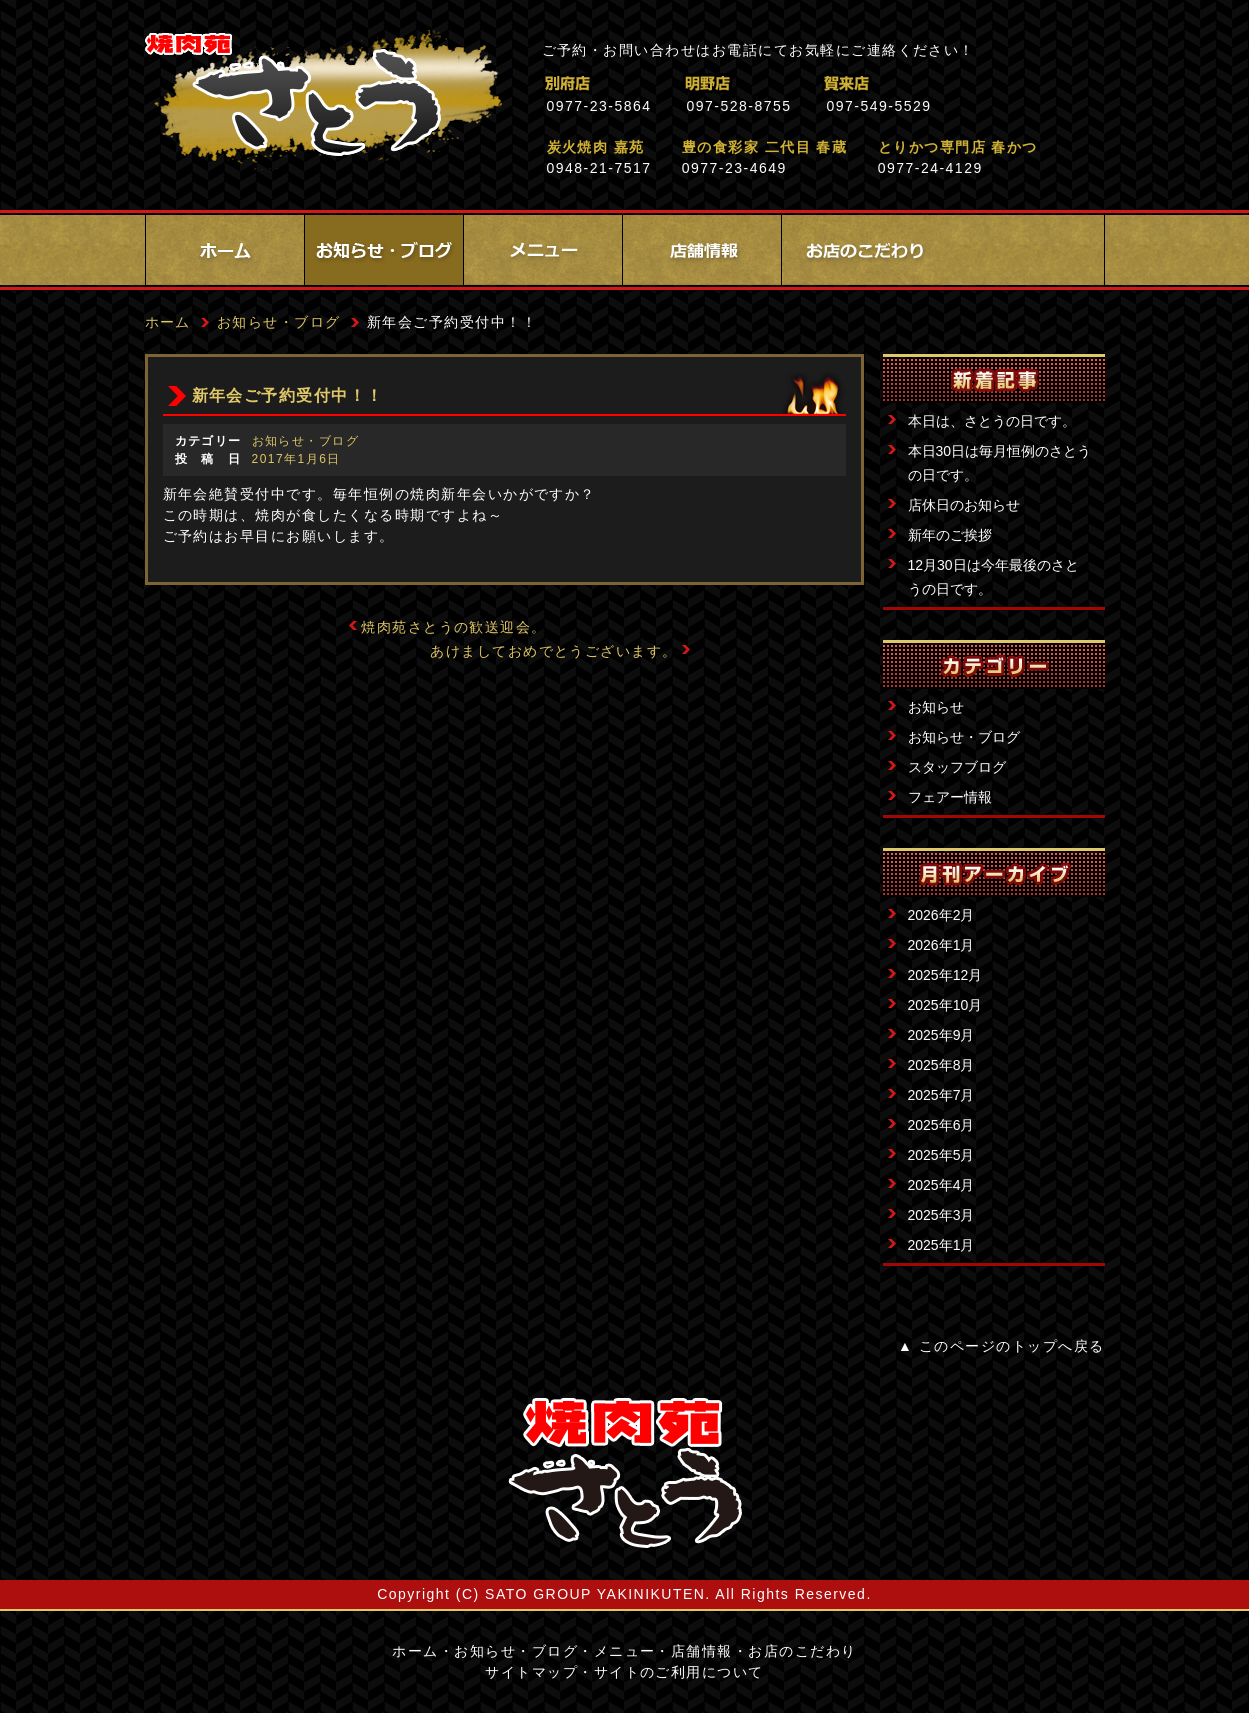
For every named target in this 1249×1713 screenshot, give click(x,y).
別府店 (654, 83)
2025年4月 (941, 1185)
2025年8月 (941, 1065)
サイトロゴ (625, 1473)
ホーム (225, 250)
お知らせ (936, 707)
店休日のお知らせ (964, 505)
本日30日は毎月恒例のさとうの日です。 (1000, 463)
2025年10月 (945, 1005)
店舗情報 (702, 250)
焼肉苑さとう (323, 100)
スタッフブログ (957, 767)
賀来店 (934, 83)
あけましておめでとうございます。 (554, 651)
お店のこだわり (861, 250)
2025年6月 (941, 1125)
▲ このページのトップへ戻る (1001, 1346)
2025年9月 (941, 1035)
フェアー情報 (950, 797)
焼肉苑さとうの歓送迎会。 (454, 627)
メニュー (543, 250)
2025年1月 (941, 1245)
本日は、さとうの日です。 (992, 421)
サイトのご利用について (679, 1672)
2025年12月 (945, 975)
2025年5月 (941, 1155)
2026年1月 (941, 945)
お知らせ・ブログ (384, 250)
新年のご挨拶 (950, 535)
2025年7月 (941, 1095)
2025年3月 (941, 1215)
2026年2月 (941, 915)
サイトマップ (531, 1672)
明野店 (794, 83)
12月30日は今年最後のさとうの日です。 (993, 577)
